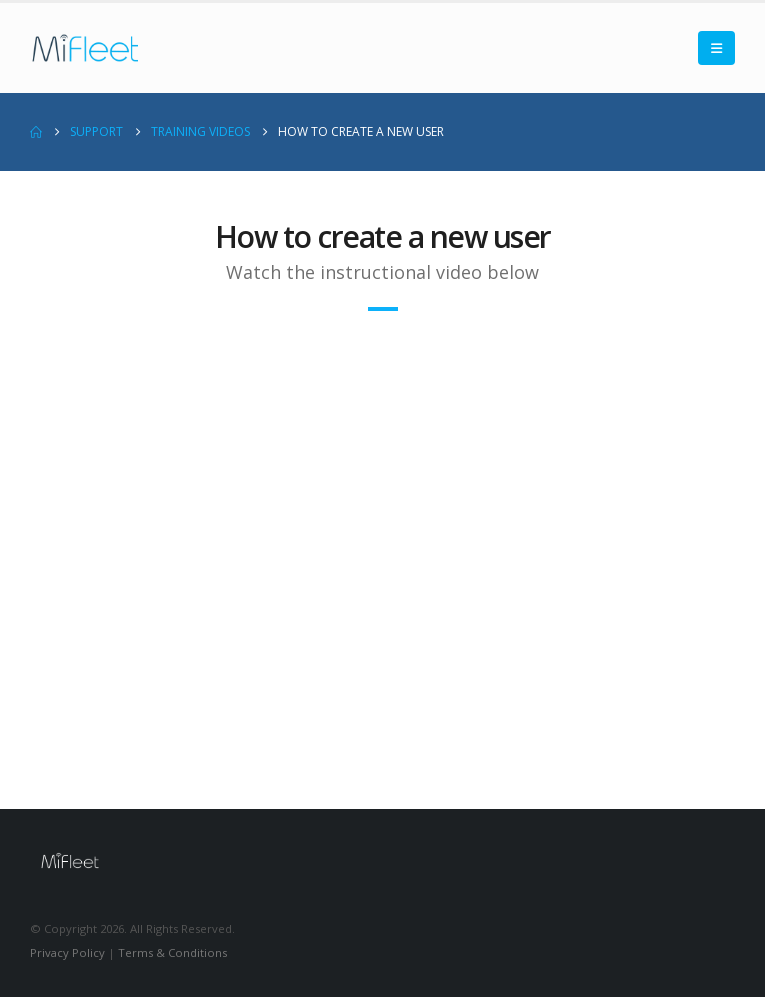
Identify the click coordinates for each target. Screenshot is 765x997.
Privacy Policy (67, 952)
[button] (716, 48)
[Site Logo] (85, 48)
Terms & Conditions (172, 952)
